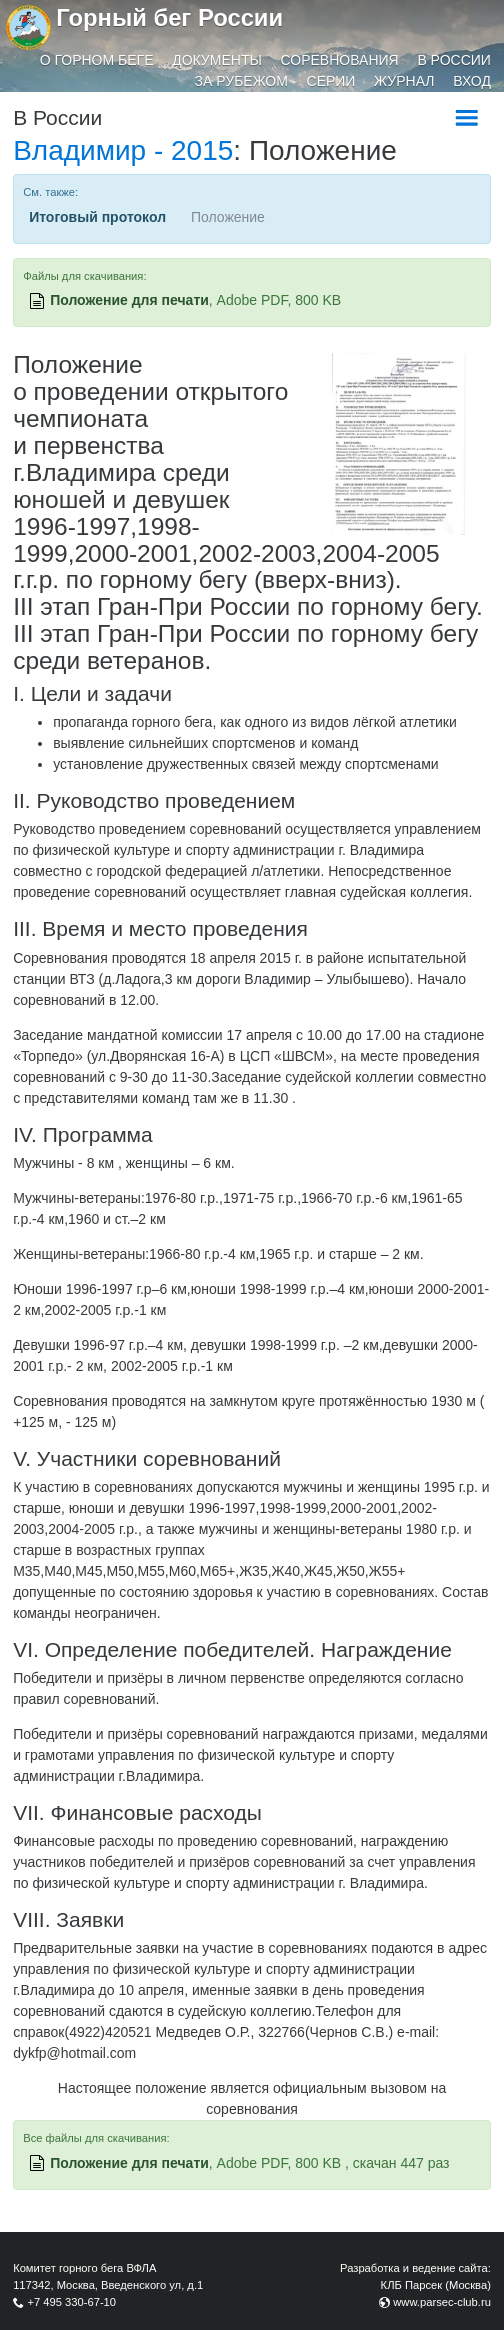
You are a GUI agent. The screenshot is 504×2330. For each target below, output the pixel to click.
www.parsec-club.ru (442, 2302)
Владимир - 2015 (123, 150)
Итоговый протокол (97, 217)
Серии (331, 81)
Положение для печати (129, 300)
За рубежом (241, 81)
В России (454, 60)
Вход (472, 81)
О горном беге (97, 60)
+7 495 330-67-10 (71, 2302)
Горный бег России (169, 17)
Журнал (404, 81)
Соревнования (340, 60)
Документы (217, 60)
